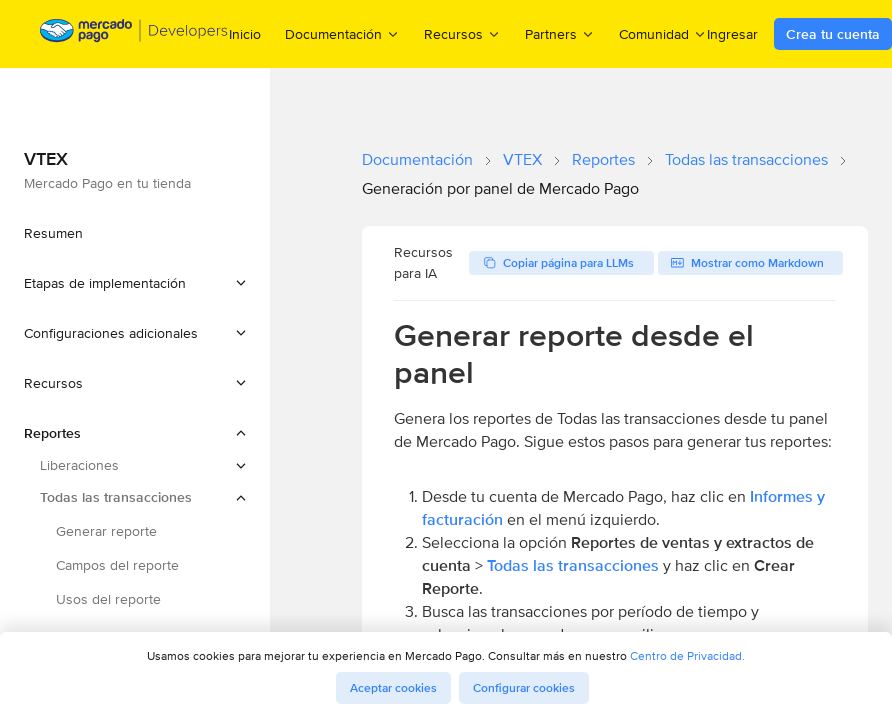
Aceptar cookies (393, 688)
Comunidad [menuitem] (663, 33)
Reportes (603, 159)
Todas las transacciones (746, 159)
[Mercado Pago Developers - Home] (134, 34)
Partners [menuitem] (560, 33)
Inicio (245, 34)
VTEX (522, 159)
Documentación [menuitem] (342, 33)
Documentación (417, 159)
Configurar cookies (524, 688)
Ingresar (732, 34)
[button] (135, 283)
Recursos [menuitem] (462, 33)
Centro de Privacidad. (687, 655)
